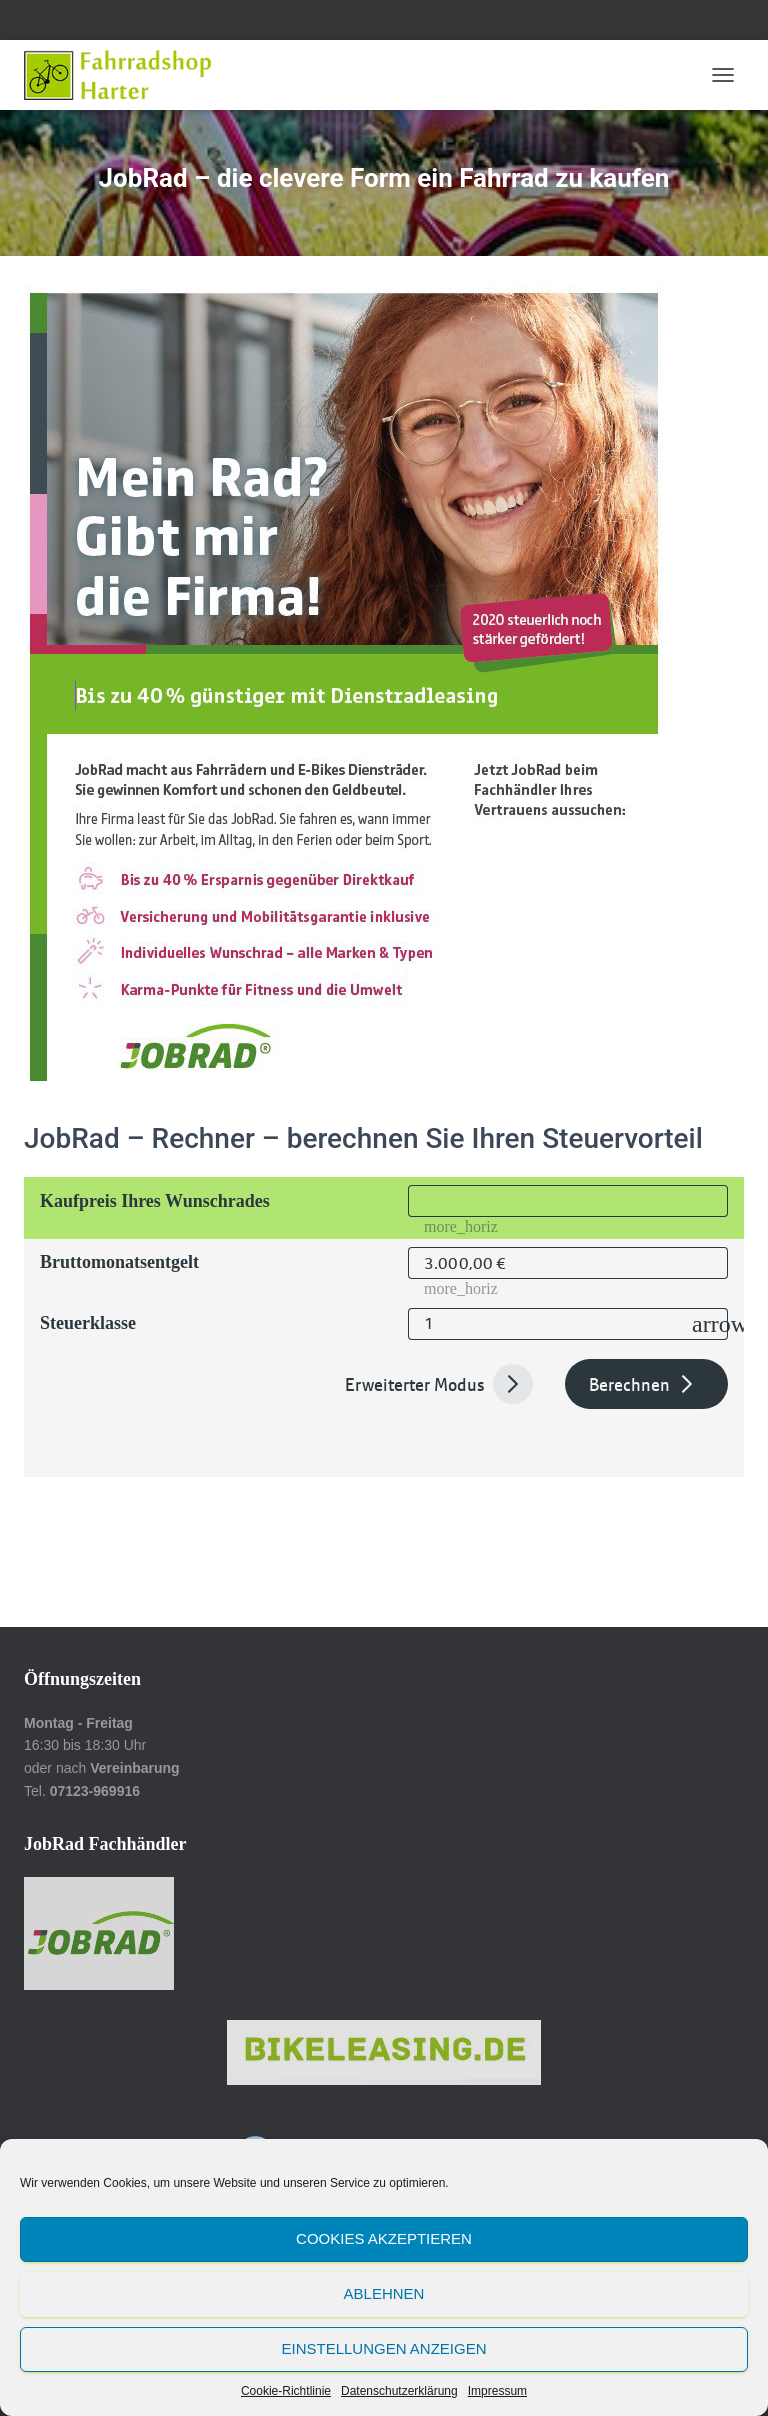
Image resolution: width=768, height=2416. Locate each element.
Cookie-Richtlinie (286, 2391)
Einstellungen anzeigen (383, 2348)
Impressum (497, 2391)
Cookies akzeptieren (384, 2238)
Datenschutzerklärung (399, 2391)
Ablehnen (384, 2293)
